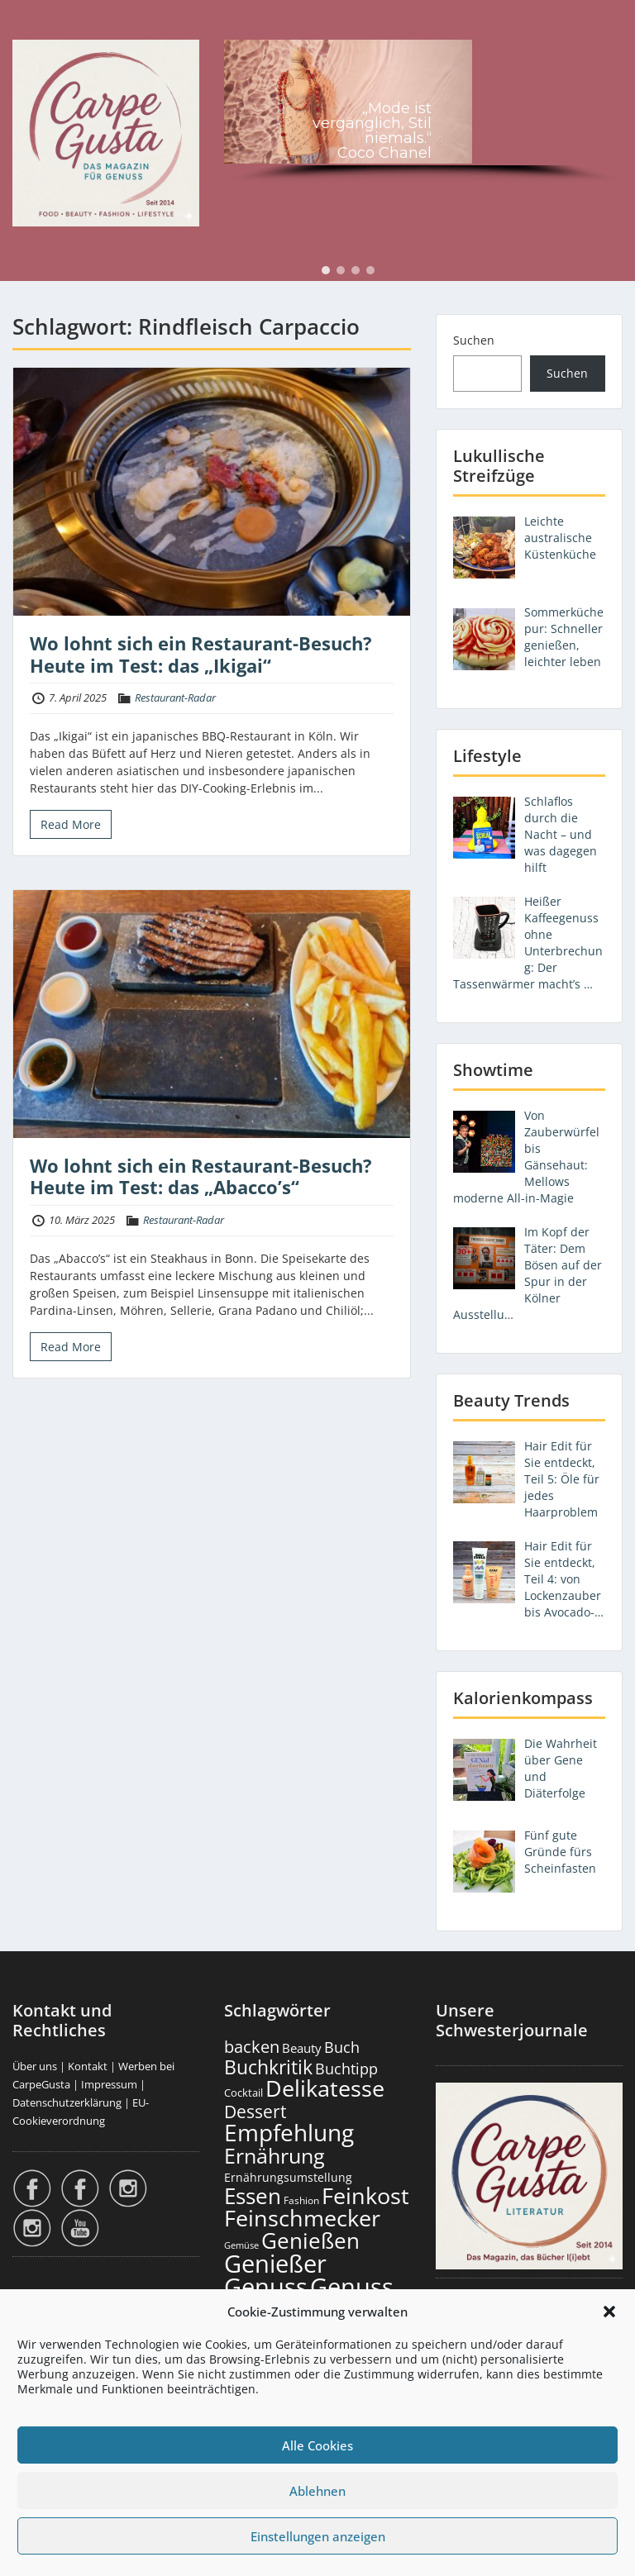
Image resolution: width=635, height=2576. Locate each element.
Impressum (109, 2084)
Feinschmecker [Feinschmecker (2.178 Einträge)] (302, 2217)
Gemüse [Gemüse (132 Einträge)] (241, 2245)
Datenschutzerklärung (67, 2102)
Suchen (473, 340)
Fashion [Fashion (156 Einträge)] (301, 2200)
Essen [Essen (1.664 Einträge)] (252, 2196)
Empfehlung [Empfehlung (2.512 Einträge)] (289, 2132)
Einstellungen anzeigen (318, 2536)
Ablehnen (317, 2491)
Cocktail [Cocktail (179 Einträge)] (243, 2093)
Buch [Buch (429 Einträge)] (342, 2047)
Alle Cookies (317, 2445)
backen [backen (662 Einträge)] (251, 2046)
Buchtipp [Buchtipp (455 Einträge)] (346, 2068)
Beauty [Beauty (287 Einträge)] (302, 2048)
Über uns (34, 2066)
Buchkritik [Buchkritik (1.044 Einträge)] (268, 2067)
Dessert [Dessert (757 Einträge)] (255, 2111)
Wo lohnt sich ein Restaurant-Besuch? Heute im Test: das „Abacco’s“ (201, 1176)
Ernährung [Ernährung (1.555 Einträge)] (274, 2155)
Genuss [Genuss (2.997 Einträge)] (266, 2286)
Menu (29, 28)
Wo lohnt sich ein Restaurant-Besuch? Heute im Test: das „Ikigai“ (201, 654)
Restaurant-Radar (175, 697)
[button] (609, 2311)
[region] (423, 114)
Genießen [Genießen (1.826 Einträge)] (310, 2240)
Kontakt (87, 2066)
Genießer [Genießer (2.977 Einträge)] (275, 2263)
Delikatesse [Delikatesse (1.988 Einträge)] (324, 2088)
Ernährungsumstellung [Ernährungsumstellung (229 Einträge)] (288, 2177)
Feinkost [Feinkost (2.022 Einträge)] (365, 2195)
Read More (71, 824)
